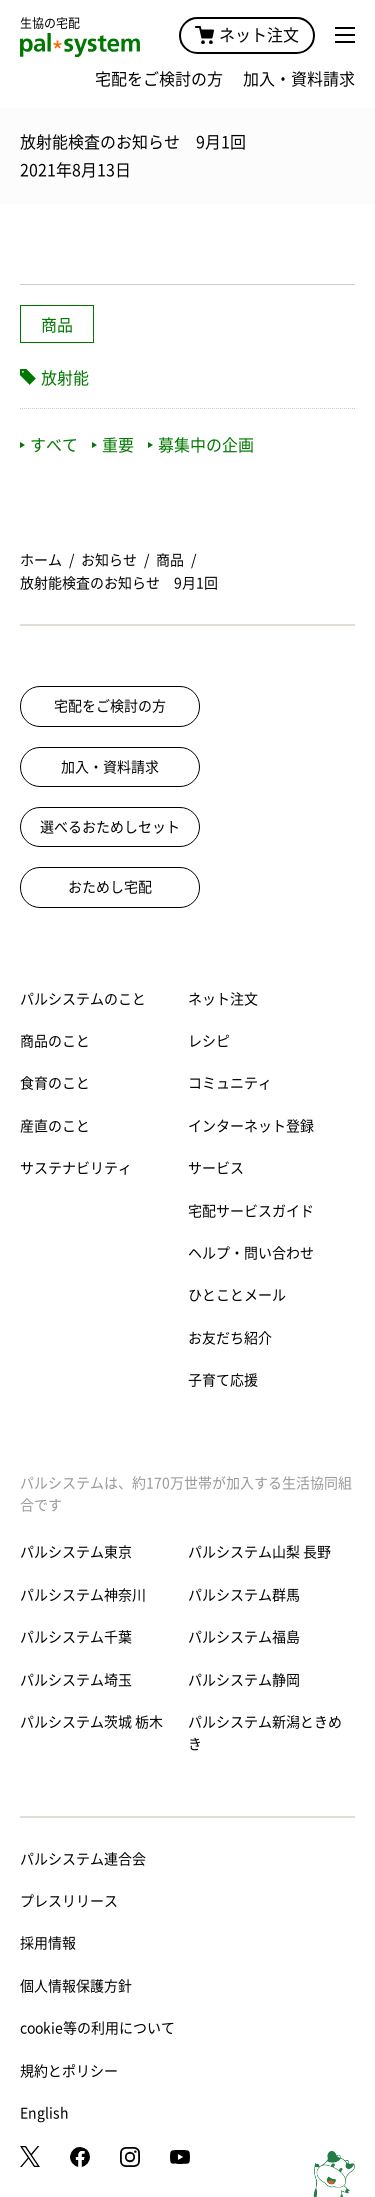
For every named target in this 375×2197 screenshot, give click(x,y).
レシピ (209, 1041)
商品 (57, 325)
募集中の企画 (201, 445)
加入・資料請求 (299, 79)
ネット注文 (247, 35)
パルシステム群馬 (244, 1595)
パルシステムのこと (83, 999)
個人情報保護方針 (76, 1986)
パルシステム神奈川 (83, 1595)
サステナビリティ (76, 1168)
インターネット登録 (251, 1126)
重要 (113, 445)
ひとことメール (237, 1295)
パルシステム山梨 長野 (259, 1552)
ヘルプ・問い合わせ (251, 1253)
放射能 (65, 378)
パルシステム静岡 (244, 1680)
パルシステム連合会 (83, 1859)
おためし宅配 (110, 887)
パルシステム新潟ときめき (265, 1733)
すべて (49, 445)
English (44, 2113)
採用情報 (48, 1943)
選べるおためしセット (110, 827)
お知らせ (109, 560)
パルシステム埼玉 (76, 1680)
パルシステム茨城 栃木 (91, 1722)
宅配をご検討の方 (159, 79)
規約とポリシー (69, 2071)
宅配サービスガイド (251, 1211)
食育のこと (55, 1083)
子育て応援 (223, 1380)
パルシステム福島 (244, 1637)
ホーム (41, 560)
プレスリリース (69, 1901)
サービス (216, 1168)
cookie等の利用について (97, 2028)
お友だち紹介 (230, 1338)
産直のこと (55, 1126)
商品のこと (55, 1041)
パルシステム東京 (76, 1552)
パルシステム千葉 (76, 1637)
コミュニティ (230, 1083)
